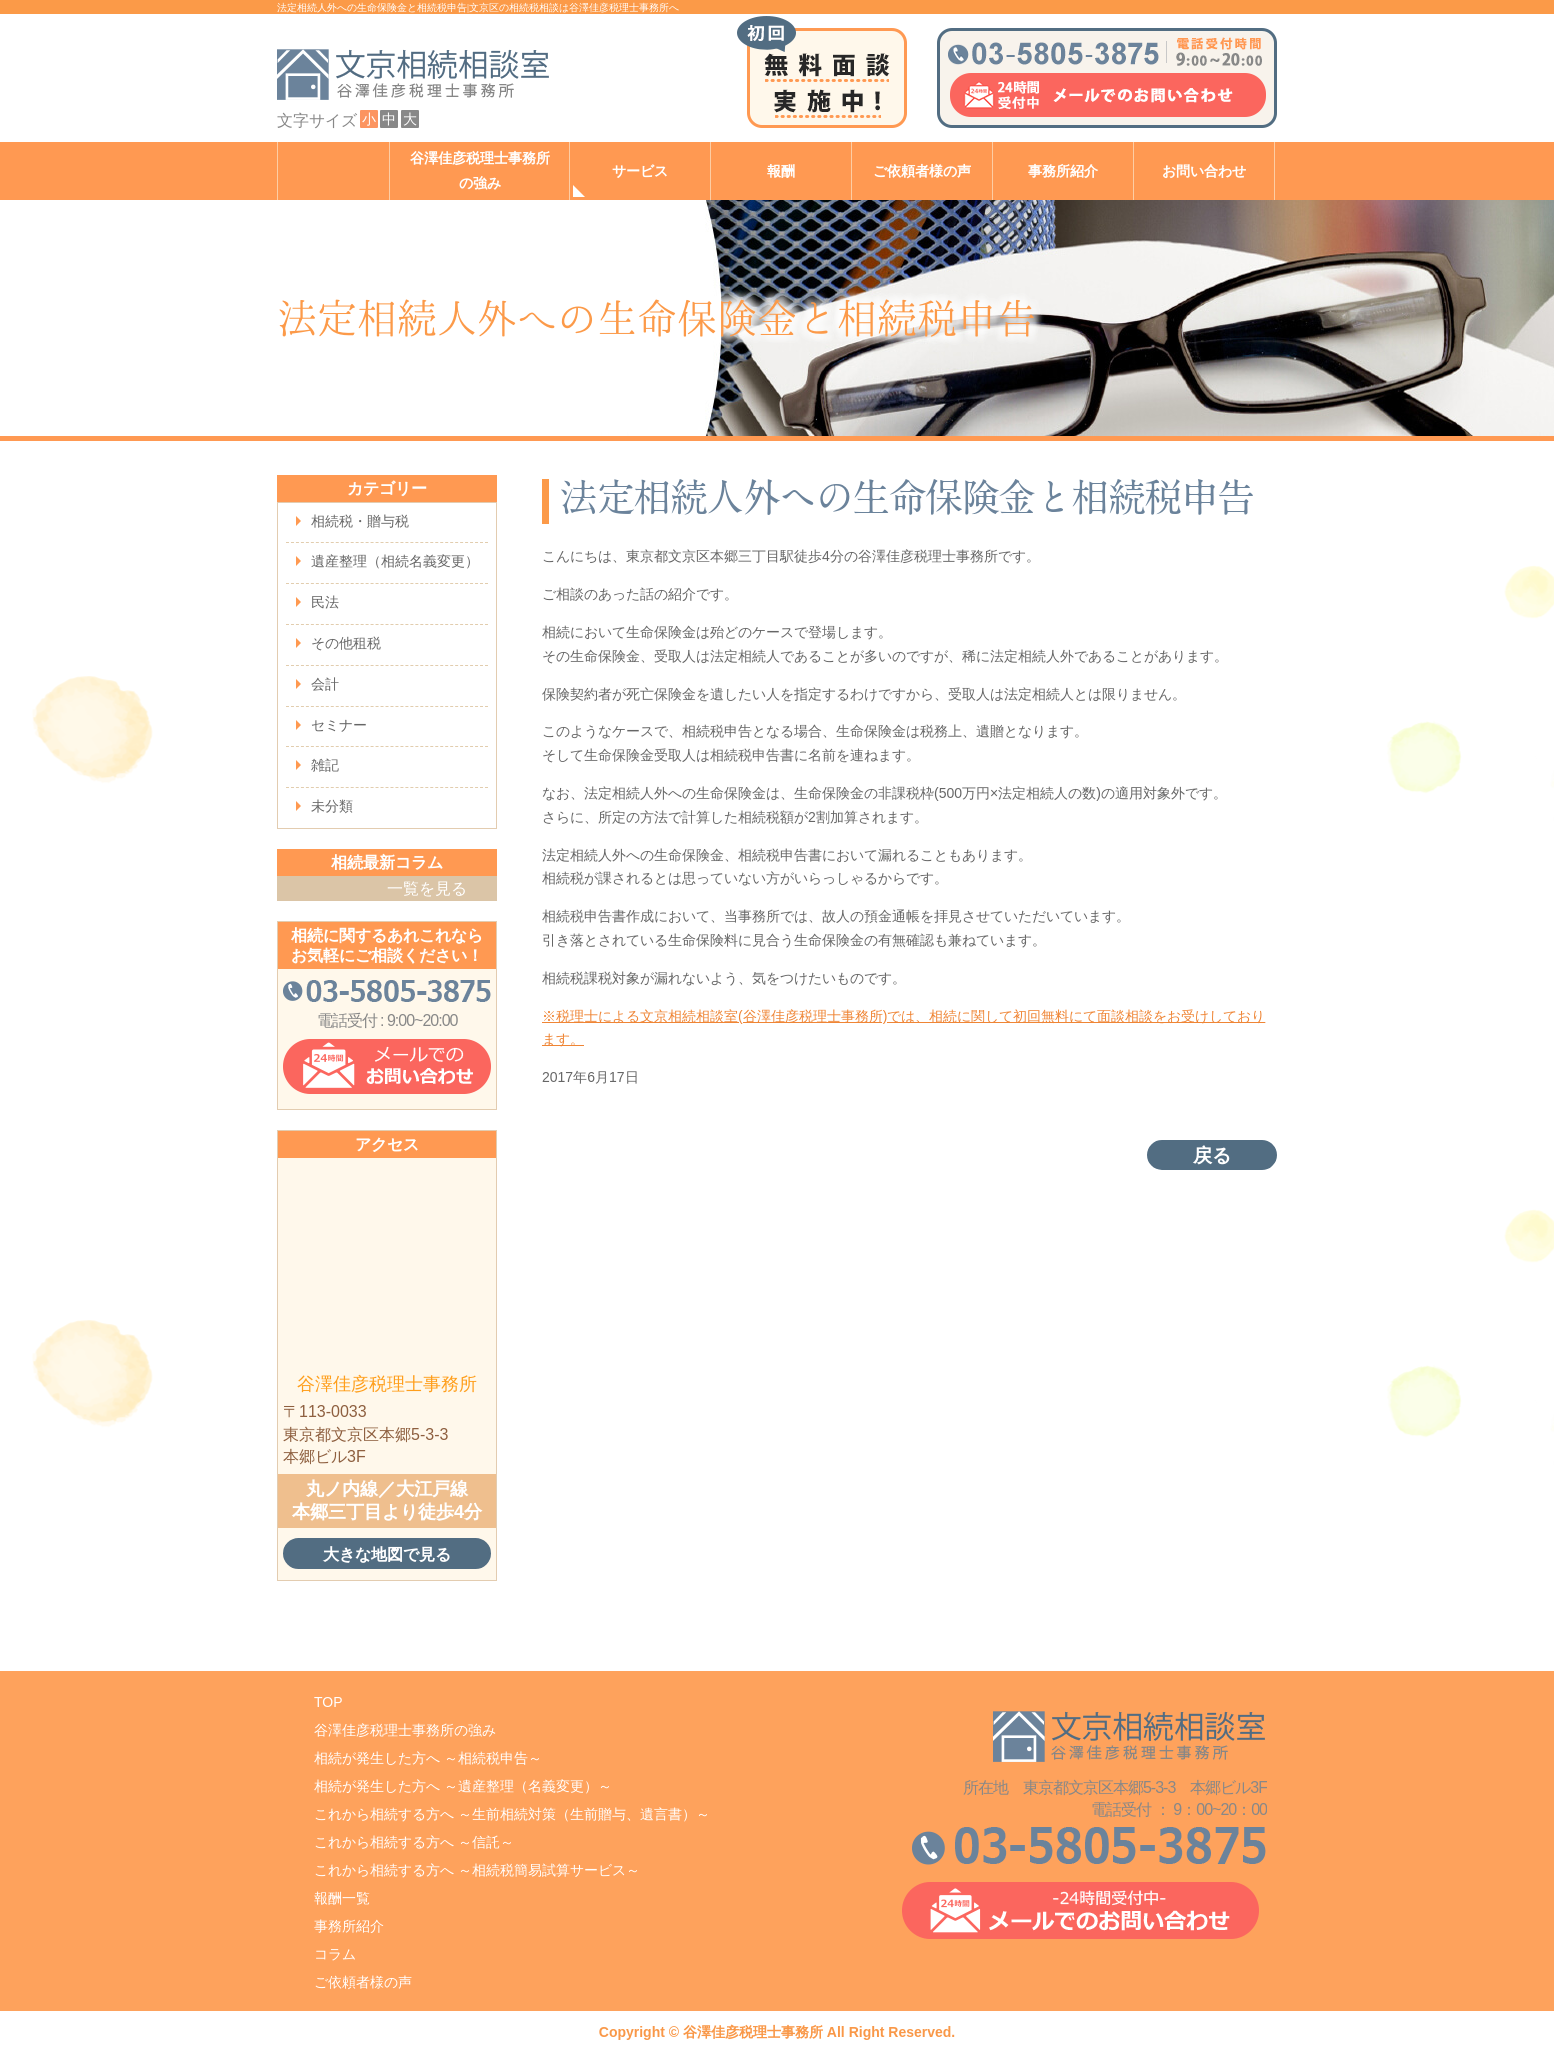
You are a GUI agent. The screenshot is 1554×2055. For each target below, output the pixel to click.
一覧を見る (427, 888)
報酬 (781, 171)
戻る (1212, 1155)
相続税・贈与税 (360, 521)
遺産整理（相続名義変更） (395, 561)
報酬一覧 (342, 1898)
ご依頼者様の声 (922, 171)
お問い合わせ (1204, 171)
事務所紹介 (1063, 171)
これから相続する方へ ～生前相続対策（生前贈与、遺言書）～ (512, 1814)
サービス (640, 171)
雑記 (325, 765)
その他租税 (346, 643)
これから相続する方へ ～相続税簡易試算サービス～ (477, 1870)
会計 (325, 684)
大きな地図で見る (387, 1554)
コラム (335, 1954)
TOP (328, 1702)
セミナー (339, 725)
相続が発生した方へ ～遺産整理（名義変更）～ (463, 1786)
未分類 (332, 806)
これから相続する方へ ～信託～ (414, 1842)
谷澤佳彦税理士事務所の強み (480, 171)
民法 (325, 602)
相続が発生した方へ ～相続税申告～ (428, 1758)
